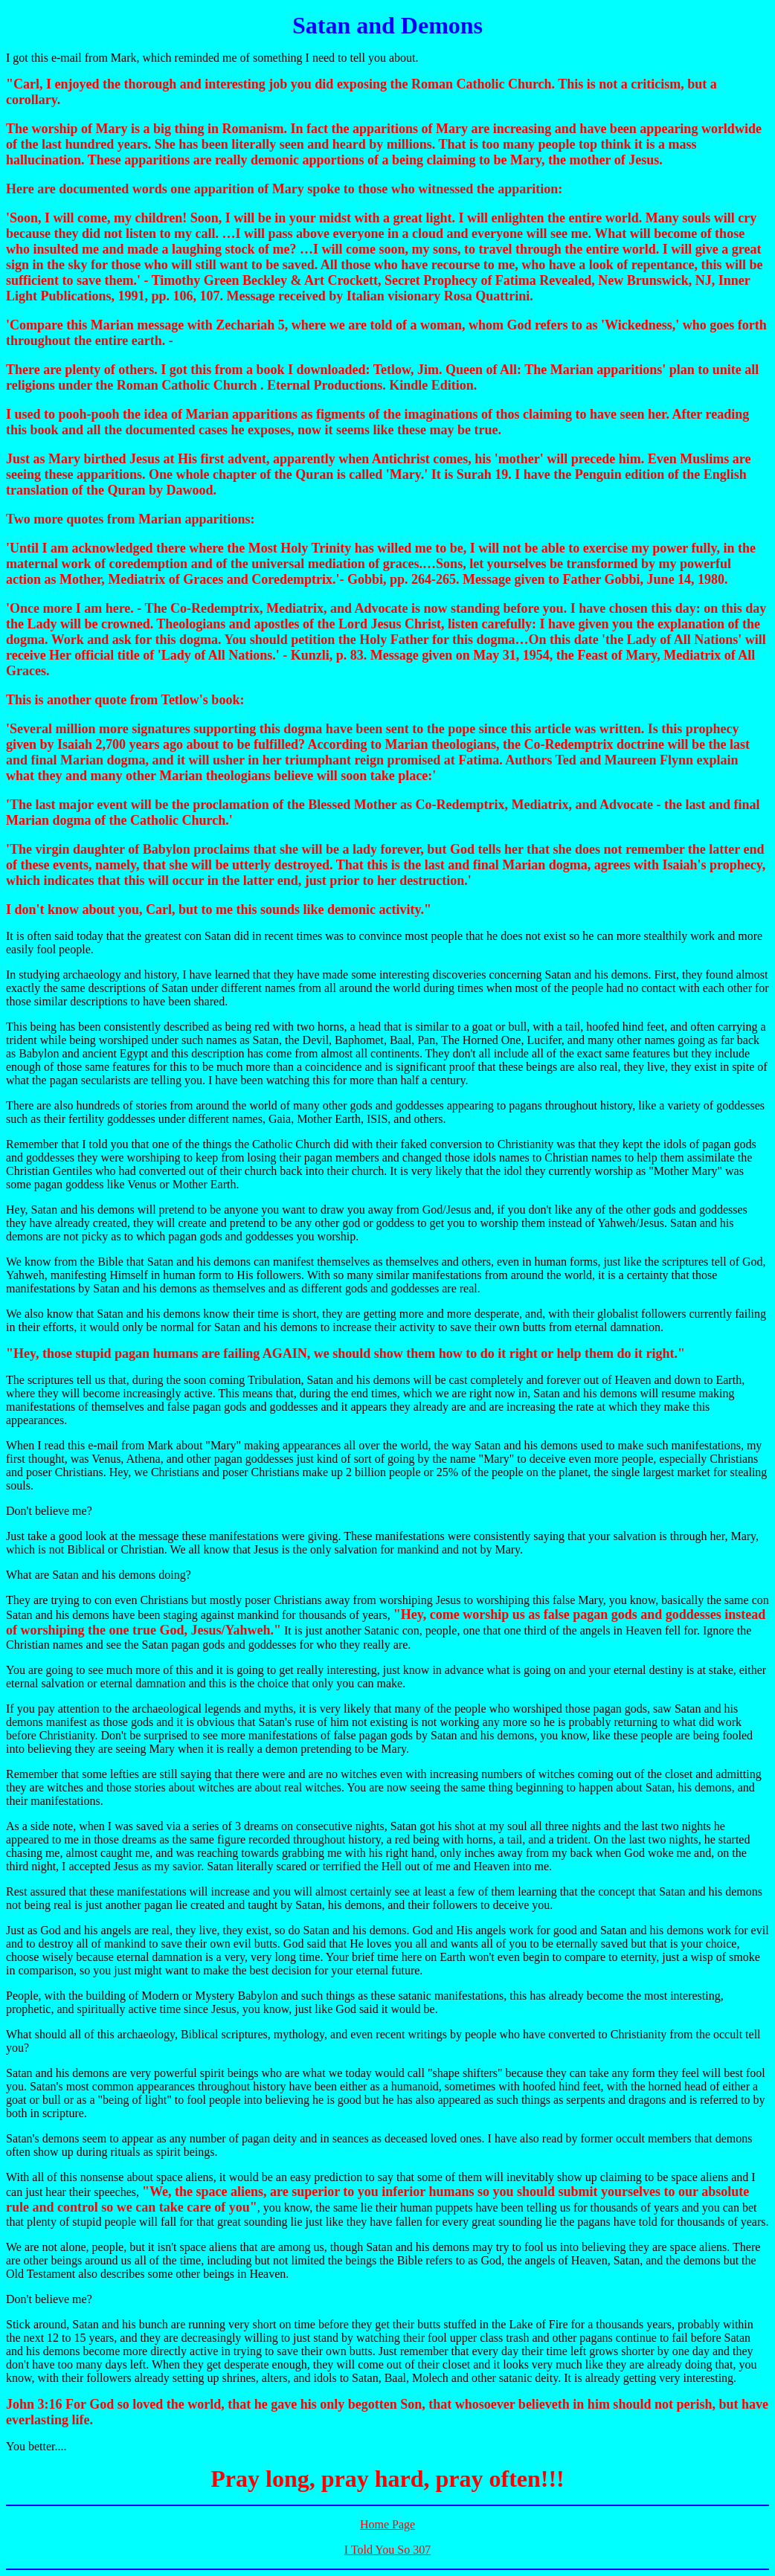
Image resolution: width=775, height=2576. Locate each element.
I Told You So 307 (387, 2549)
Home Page (387, 2524)
